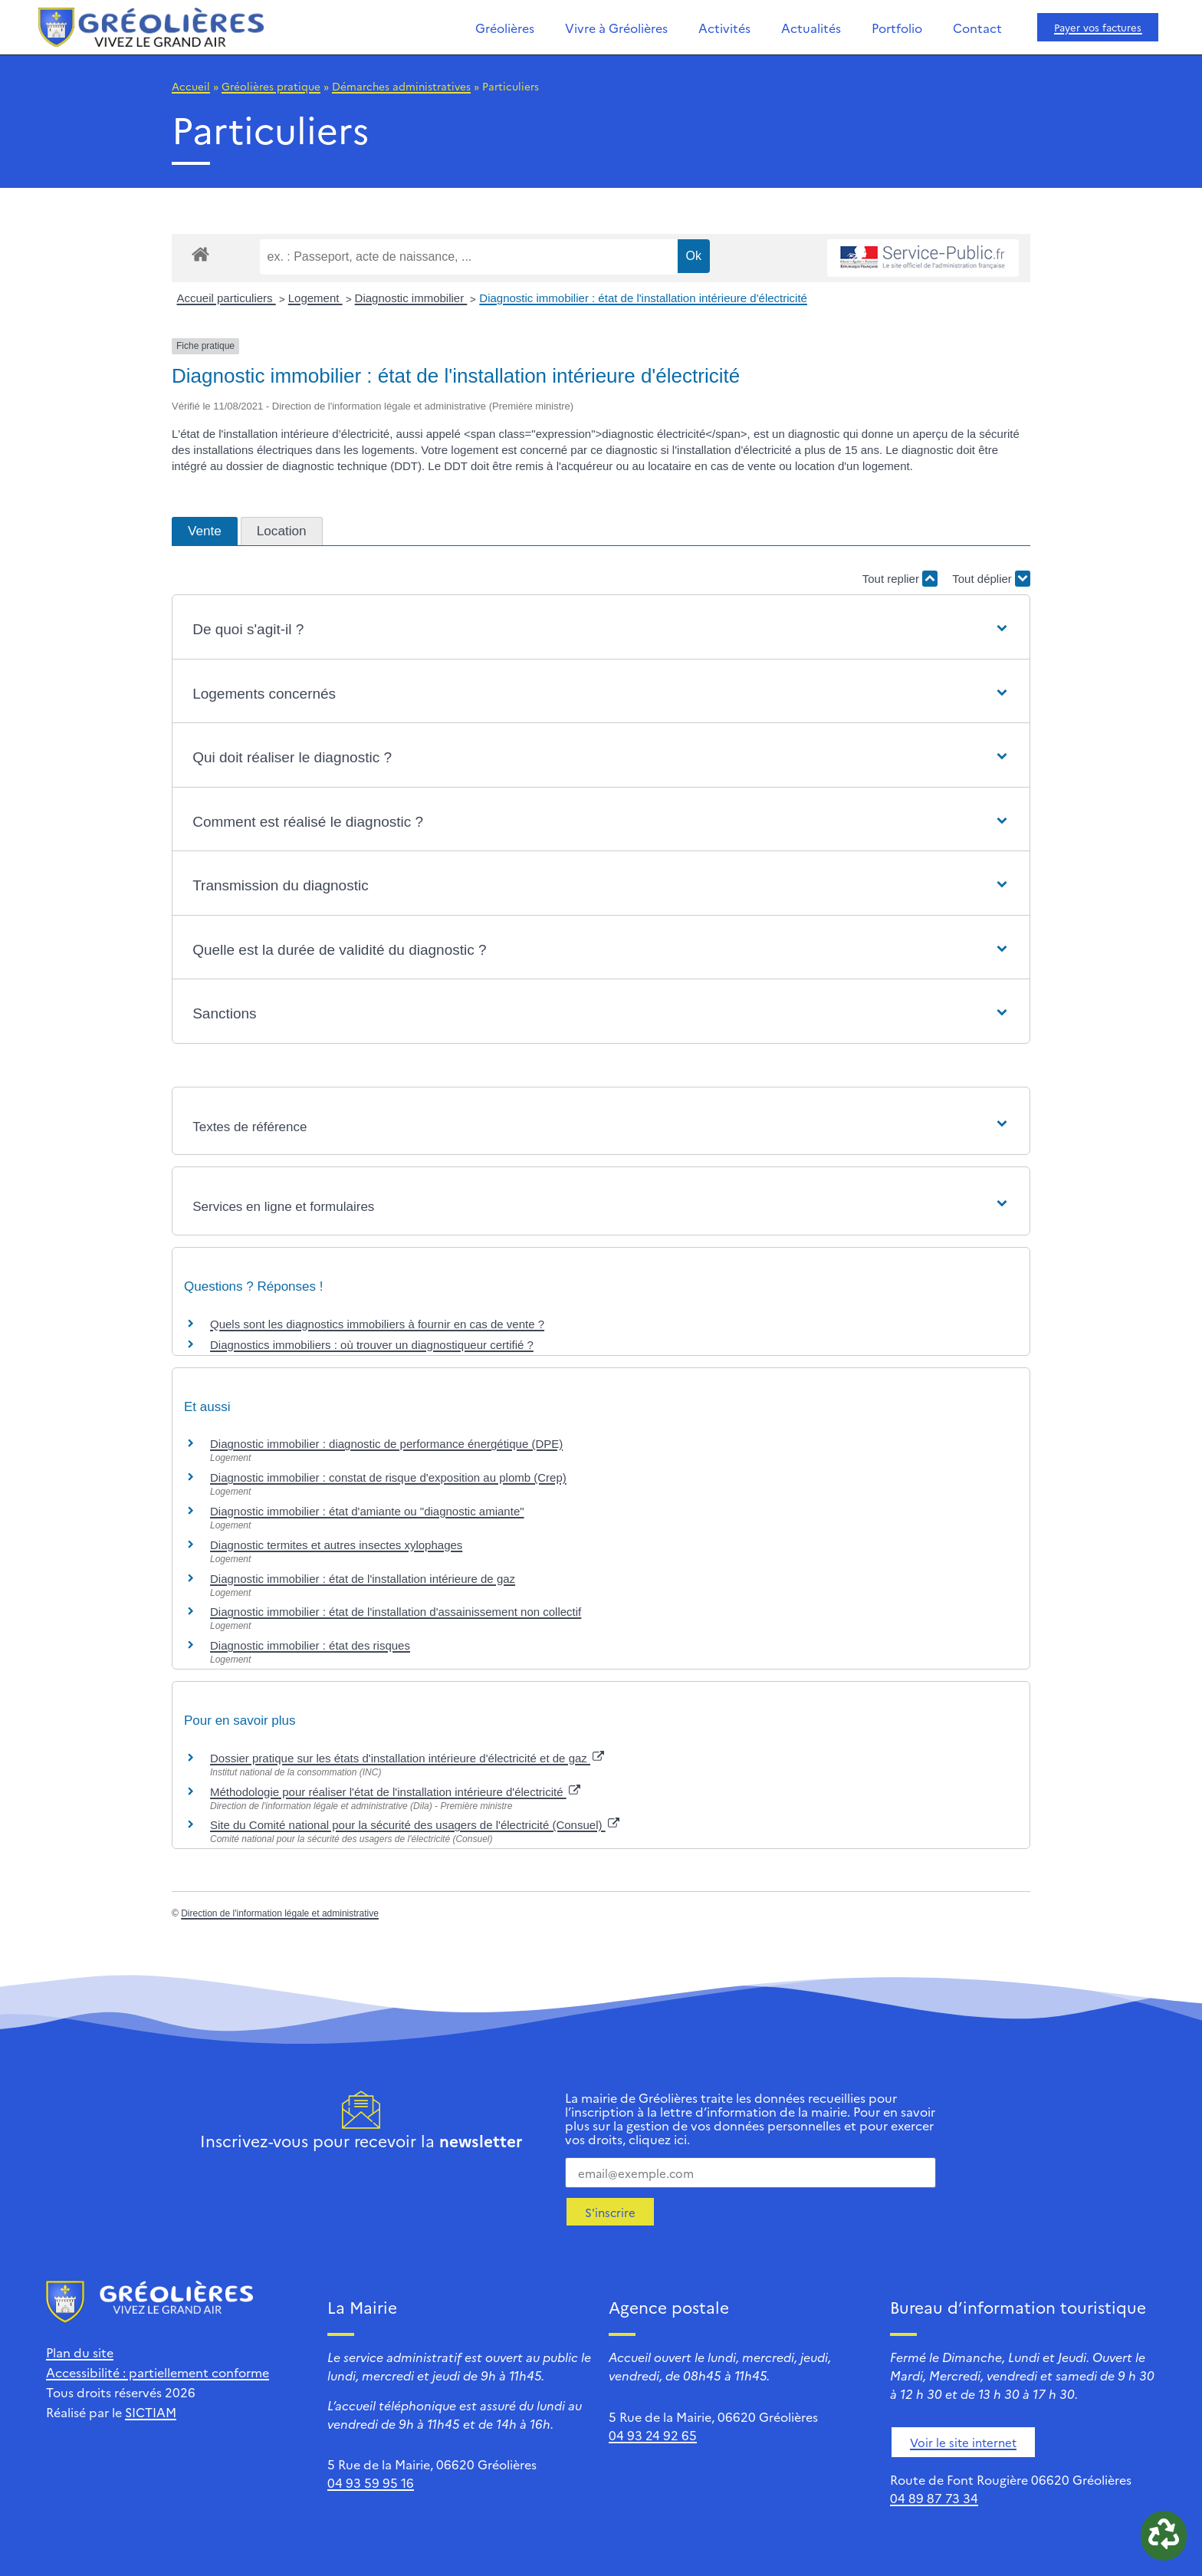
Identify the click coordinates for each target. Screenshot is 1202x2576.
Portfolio (897, 27)
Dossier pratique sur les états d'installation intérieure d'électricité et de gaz (407, 1758)
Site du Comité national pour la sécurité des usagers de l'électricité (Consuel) (414, 1824)
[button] (601, 630)
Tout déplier (991, 579)
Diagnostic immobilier (411, 297)
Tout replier (900, 579)
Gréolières (504, 27)
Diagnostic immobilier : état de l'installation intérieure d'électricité (643, 297)
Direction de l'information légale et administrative (280, 1913)
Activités (724, 27)
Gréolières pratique (271, 86)
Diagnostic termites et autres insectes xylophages (336, 1544)
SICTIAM (150, 2411)
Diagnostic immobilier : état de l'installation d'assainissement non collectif (395, 1611)
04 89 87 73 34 (934, 2497)
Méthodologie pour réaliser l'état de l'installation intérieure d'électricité (395, 1791)
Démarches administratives (401, 86)
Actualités (811, 27)
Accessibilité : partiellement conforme (157, 2372)
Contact (977, 27)
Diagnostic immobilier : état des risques (310, 1645)
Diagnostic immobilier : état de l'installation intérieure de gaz (362, 1578)
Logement (315, 297)
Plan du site (79, 2352)
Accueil (191, 86)
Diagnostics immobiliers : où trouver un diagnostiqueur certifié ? (372, 1344)
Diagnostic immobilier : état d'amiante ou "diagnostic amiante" (367, 1511)
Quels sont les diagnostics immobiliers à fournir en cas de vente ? (377, 1324)
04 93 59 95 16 (370, 2482)
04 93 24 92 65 (653, 2434)
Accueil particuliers (226, 297)
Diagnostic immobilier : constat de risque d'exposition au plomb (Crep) (388, 1477)
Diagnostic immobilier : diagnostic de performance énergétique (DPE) (386, 1443)
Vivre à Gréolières (616, 27)
